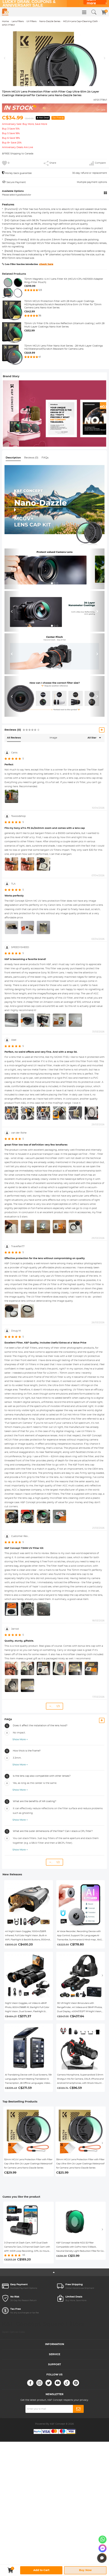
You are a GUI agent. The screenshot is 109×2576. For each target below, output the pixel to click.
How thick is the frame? (27, 1781)
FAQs (45, 488)
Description (13, 488)
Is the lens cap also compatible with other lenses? (42, 1807)
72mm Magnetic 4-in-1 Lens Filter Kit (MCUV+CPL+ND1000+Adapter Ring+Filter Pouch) (63, 311)
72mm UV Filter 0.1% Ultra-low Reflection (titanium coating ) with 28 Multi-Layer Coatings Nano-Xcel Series (64, 356)
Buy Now (85, 2570)
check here (46, 295)
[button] (11, 599)
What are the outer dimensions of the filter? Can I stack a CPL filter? (53, 1862)
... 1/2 (54, 1892)
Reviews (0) (31, 488)
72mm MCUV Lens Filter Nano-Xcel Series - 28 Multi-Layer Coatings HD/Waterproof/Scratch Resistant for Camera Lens (63, 378)
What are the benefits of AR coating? (34, 1832)
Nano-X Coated (11, 2369)
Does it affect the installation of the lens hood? (40, 1756)
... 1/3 (54, 1736)
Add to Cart (41, 2570)
